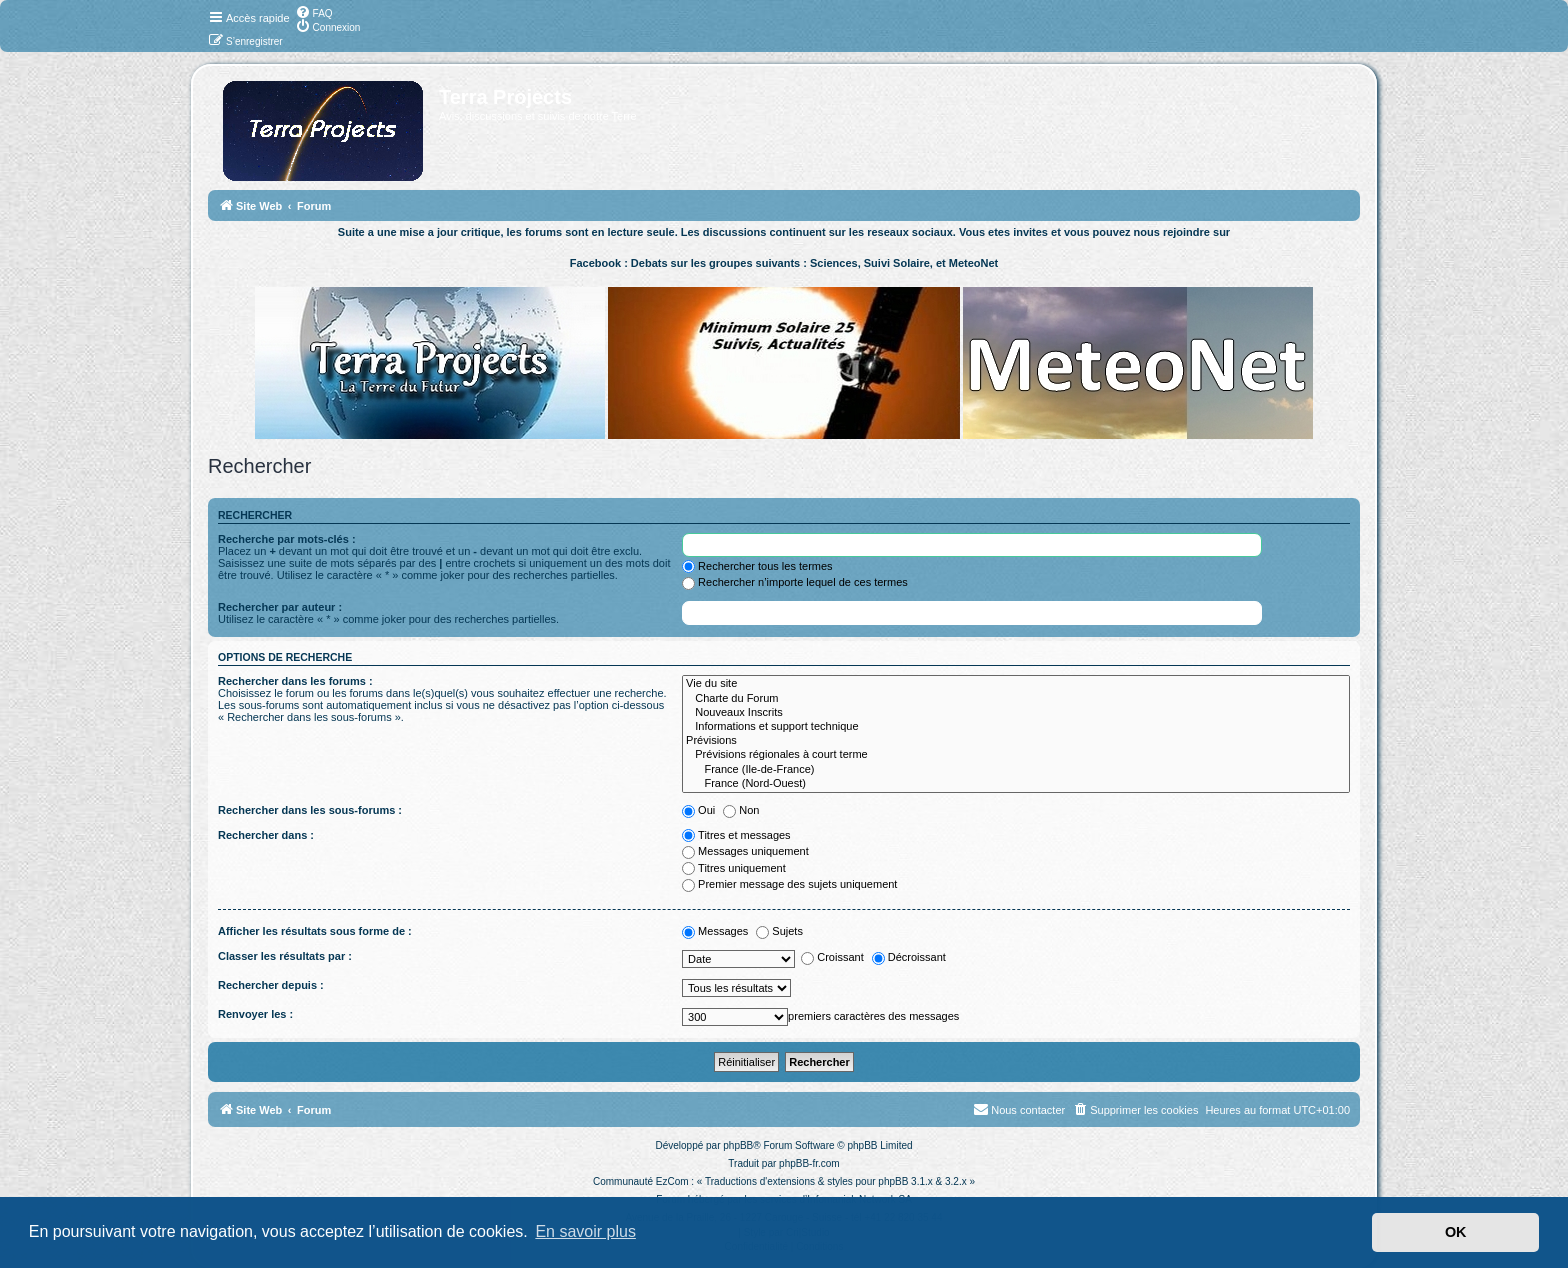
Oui (698, 810)
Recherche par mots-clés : (287, 539)
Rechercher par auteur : (280, 607)
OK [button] (1456, 1232)
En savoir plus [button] (585, 1231)
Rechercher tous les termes (757, 566)
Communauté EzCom (641, 1181)
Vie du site (1016, 684)
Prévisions (1016, 741)
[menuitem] (314, 12)
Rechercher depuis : (271, 985)
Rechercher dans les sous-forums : (310, 810)
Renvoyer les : (255, 1014)
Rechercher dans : (266, 835)
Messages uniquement (745, 851)
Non (741, 810)
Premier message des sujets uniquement (789, 884)
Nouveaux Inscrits (1016, 713)
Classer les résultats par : (285, 956)
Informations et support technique (1016, 727)
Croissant (832, 957)
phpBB (738, 1145)
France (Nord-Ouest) (1016, 784)
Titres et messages (736, 835)
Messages (715, 931)
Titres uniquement (734, 868)
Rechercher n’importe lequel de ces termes (795, 582)
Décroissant (909, 957)
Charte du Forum (1016, 699)
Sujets (779, 931)
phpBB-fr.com (809, 1163)
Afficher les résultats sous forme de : (315, 931)
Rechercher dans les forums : (295, 681)
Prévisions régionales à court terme (1016, 755)
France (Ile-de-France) (1016, 770)
